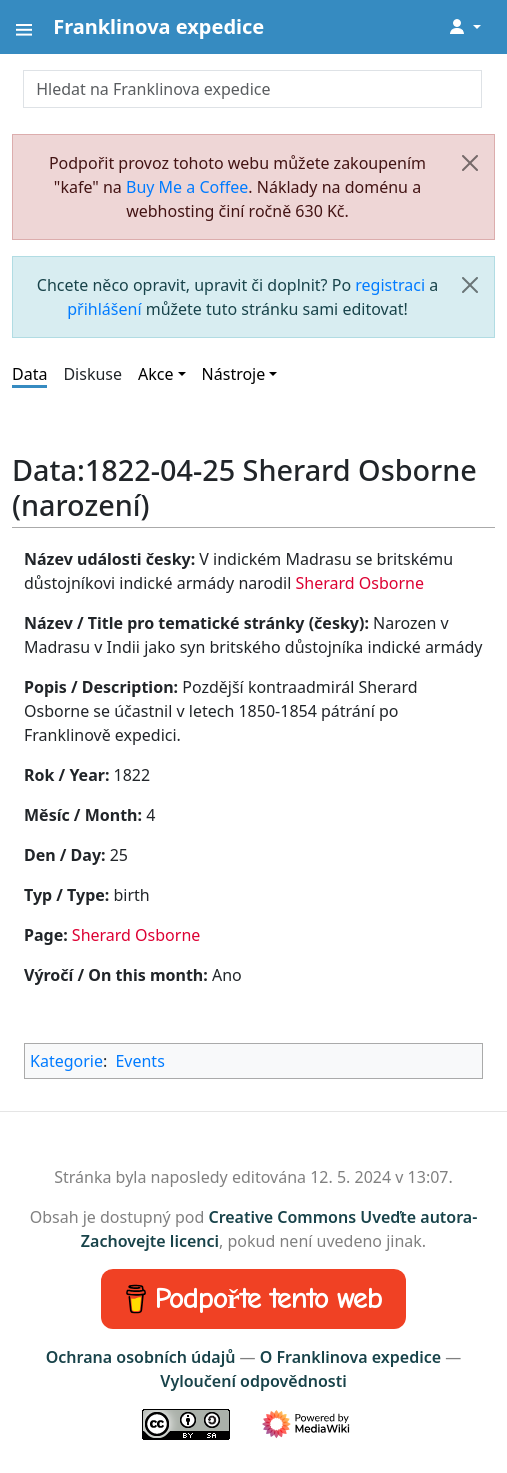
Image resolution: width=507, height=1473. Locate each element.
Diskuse (92, 374)
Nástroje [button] (234, 374)
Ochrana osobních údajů (141, 1357)
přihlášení (104, 309)
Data (29, 374)
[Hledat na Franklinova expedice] (252, 89)
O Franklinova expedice (350, 1357)
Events (139, 1061)
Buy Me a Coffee (187, 187)
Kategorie (66, 1061)
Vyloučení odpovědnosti (253, 1381)
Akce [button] (155, 374)
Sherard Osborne (359, 583)
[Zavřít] (470, 163)
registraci (390, 285)
